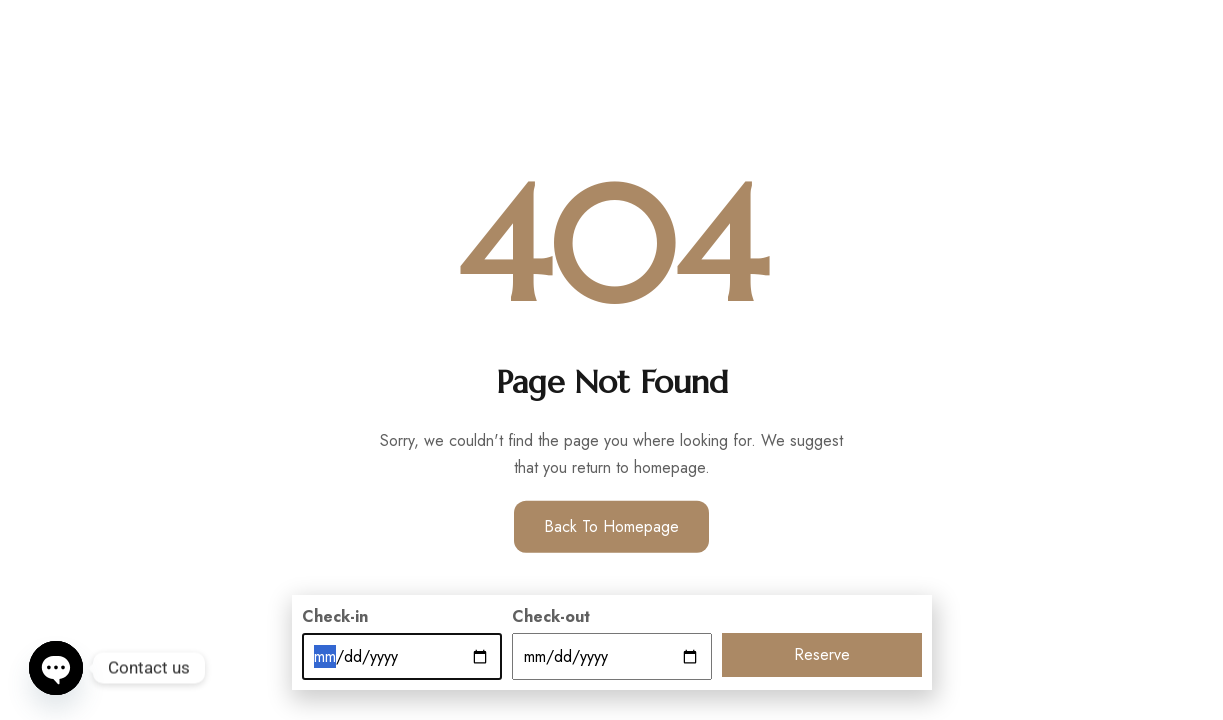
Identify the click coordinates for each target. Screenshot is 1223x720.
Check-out (551, 616)
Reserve (822, 654)
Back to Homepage (611, 526)
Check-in (335, 616)
